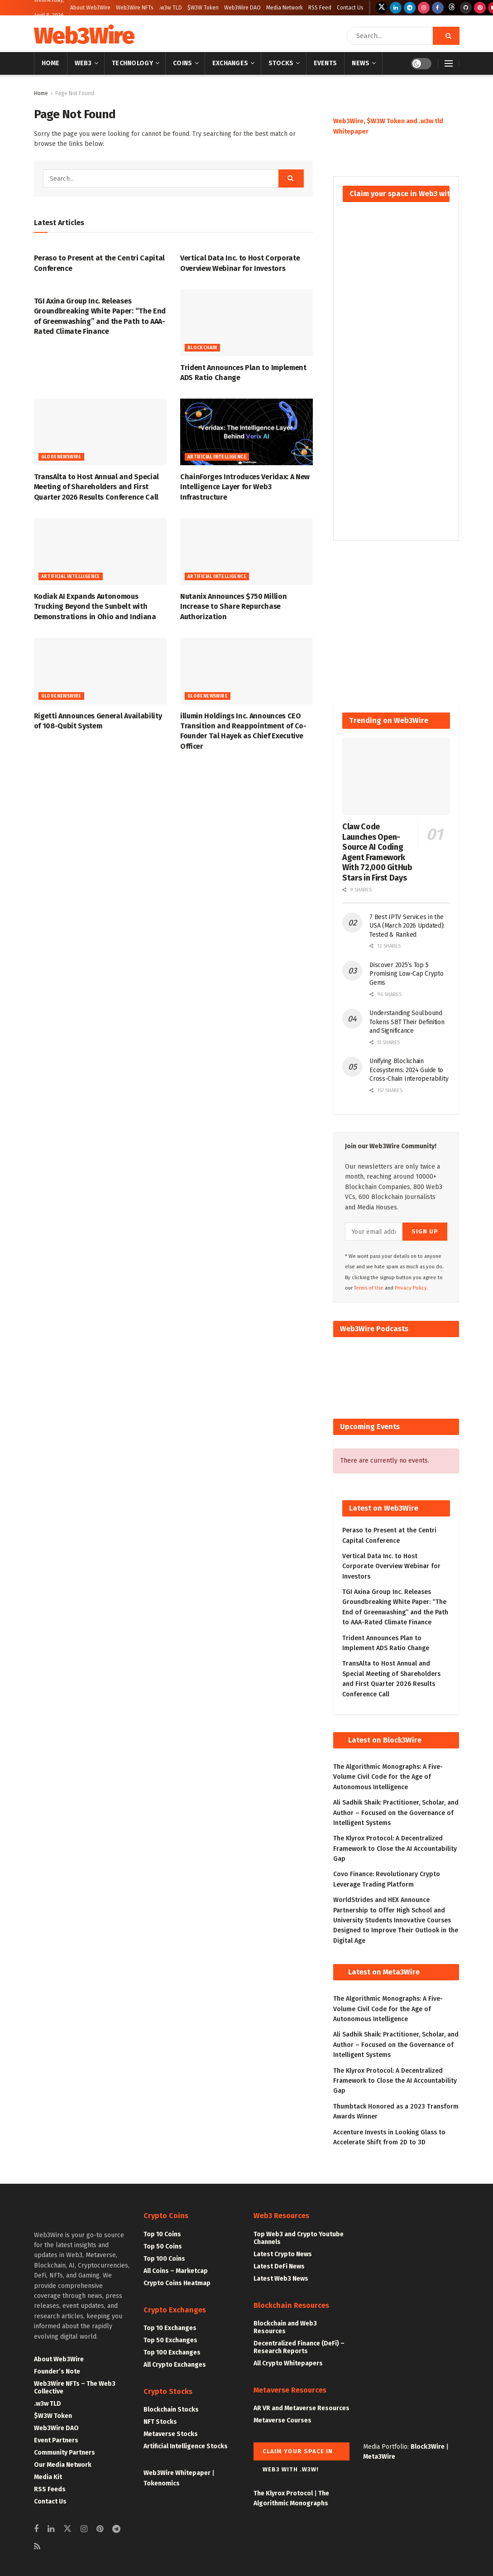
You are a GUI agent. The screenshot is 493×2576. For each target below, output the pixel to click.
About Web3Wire (90, 8)
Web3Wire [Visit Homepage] (84, 35)
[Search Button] (446, 36)
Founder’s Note (57, 2371)
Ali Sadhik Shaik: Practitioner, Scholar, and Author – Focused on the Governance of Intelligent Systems (396, 1813)
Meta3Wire (379, 2456)
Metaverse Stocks (171, 2434)
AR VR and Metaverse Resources (301, 2408)
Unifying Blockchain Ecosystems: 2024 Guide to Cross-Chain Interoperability (408, 1070)
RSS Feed (319, 8)
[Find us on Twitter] (382, 7)
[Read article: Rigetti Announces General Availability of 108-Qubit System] (100, 671)
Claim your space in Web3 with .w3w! (298, 2454)
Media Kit (48, 2477)
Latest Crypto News (283, 2254)
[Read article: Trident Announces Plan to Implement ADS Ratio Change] (246, 322)
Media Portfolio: (387, 2447)
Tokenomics (162, 2483)
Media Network (284, 8)
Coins (182, 63)
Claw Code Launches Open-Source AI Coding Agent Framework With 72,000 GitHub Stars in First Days (377, 852)
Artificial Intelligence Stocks (186, 2446)
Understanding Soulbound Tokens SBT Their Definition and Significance (406, 1022)
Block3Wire (428, 2447)
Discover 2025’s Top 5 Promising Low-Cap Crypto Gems (406, 974)
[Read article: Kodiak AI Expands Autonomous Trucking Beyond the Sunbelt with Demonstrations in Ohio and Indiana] (100, 551)
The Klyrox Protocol (283, 2493)
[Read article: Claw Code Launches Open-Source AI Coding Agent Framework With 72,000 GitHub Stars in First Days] (396, 776)
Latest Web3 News (281, 2278)
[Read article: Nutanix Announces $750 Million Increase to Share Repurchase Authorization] (246, 551)
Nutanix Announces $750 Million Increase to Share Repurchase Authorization (233, 606)
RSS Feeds (50, 2489)
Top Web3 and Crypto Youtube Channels (299, 2238)
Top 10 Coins (162, 2234)
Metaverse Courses (282, 2420)
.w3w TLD (170, 8)
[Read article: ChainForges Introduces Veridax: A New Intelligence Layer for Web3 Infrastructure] (246, 432)
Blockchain (202, 348)
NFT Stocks (160, 2422)
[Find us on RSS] (37, 2547)
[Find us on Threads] (452, 7)
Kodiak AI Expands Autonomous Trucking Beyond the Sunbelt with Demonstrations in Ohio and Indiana (95, 606)
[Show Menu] (449, 63)
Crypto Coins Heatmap (177, 2283)
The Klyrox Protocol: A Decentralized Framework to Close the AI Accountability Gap (395, 1848)
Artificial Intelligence (216, 457)
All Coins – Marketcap (176, 2271)
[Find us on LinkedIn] (396, 7)
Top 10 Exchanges (170, 2328)
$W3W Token (203, 8)
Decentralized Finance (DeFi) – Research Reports (299, 2347)
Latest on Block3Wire (384, 1740)
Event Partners (56, 2440)
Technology (132, 63)
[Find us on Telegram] (410, 7)
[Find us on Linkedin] (51, 2529)
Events (325, 63)
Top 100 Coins (164, 2259)
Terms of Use (368, 1288)
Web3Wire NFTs (134, 8)
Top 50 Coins (163, 2246)
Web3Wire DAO (242, 8)
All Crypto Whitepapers (288, 2363)
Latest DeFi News (279, 2266)
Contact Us (350, 8)
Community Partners (64, 2452)
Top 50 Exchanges (170, 2340)
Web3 (83, 63)
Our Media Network (62, 2465)
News (360, 63)
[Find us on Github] (466, 7)
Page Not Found (74, 93)
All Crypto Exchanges (175, 2365)
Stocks (281, 63)
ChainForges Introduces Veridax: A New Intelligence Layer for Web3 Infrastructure (245, 486)
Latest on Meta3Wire (384, 1972)
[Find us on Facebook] (438, 7)
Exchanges (230, 63)
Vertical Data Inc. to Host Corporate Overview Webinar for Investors (391, 1566)
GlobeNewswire (61, 457)
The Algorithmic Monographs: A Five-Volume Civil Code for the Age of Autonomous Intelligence (388, 1777)
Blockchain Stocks (171, 2409)
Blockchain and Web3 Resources (285, 2327)
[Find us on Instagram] (424, 7)
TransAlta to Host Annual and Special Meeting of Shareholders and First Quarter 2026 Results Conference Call (96, 486)
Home (51, 63)
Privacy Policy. (411, 1288)
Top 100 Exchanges (172, 2352)
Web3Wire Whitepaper (177, 2473)
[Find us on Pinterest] (480, 7)
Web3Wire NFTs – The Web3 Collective (74, 2387)
